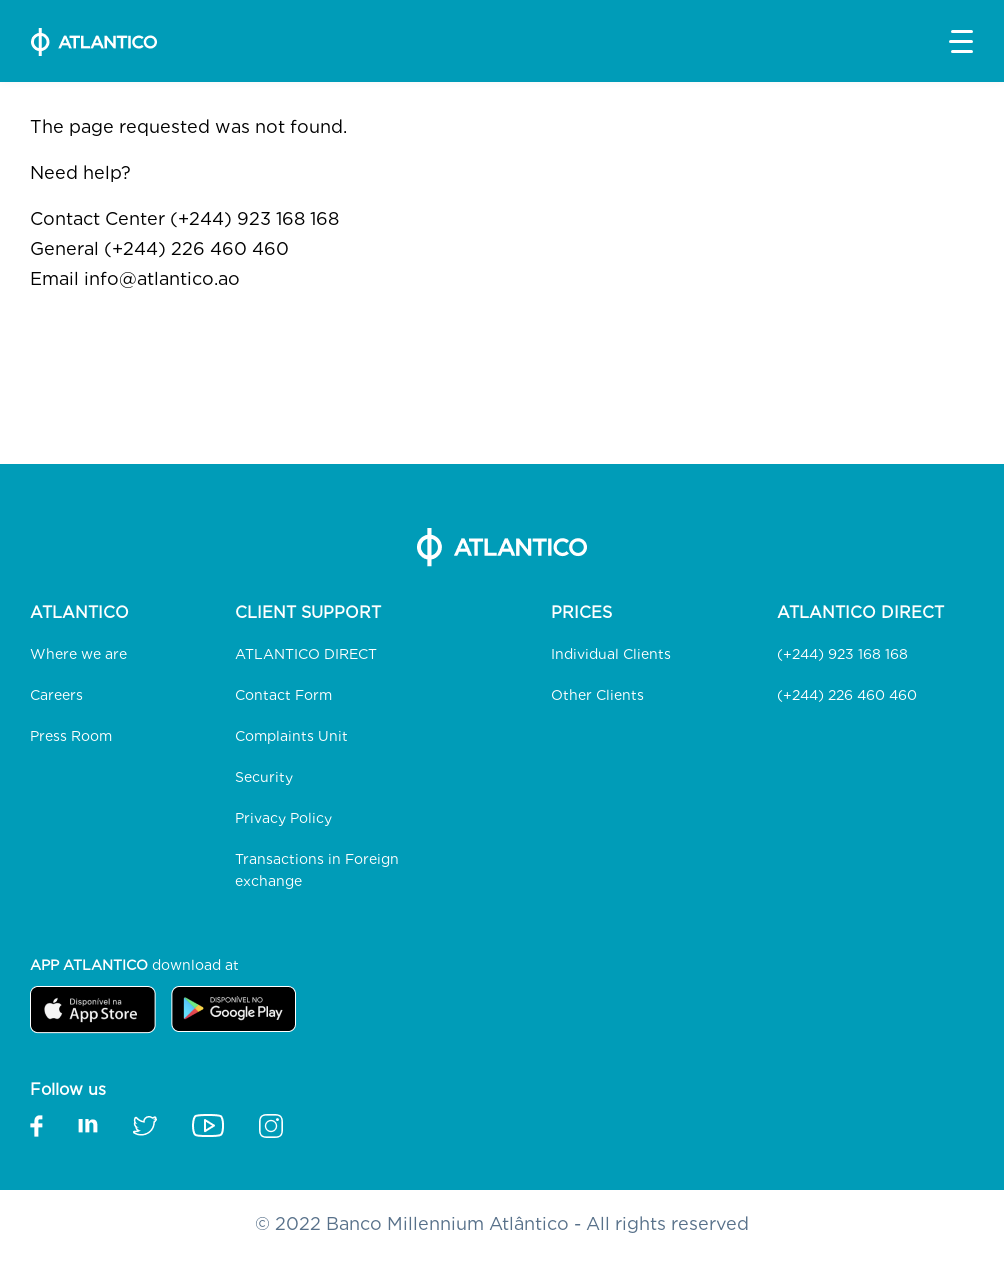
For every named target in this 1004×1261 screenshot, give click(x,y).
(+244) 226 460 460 (847, 695)
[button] (961, 41)
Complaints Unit (291, 736)
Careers (56, 695)
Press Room (71, 736)
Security (264, 777)
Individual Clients (611, 654)
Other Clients (597, 695)
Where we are (78, 654)
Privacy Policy (283, 818)
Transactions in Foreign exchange (317, 870)
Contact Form (283, 695)
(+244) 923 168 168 (842, 654)
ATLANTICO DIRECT (306, 654)
